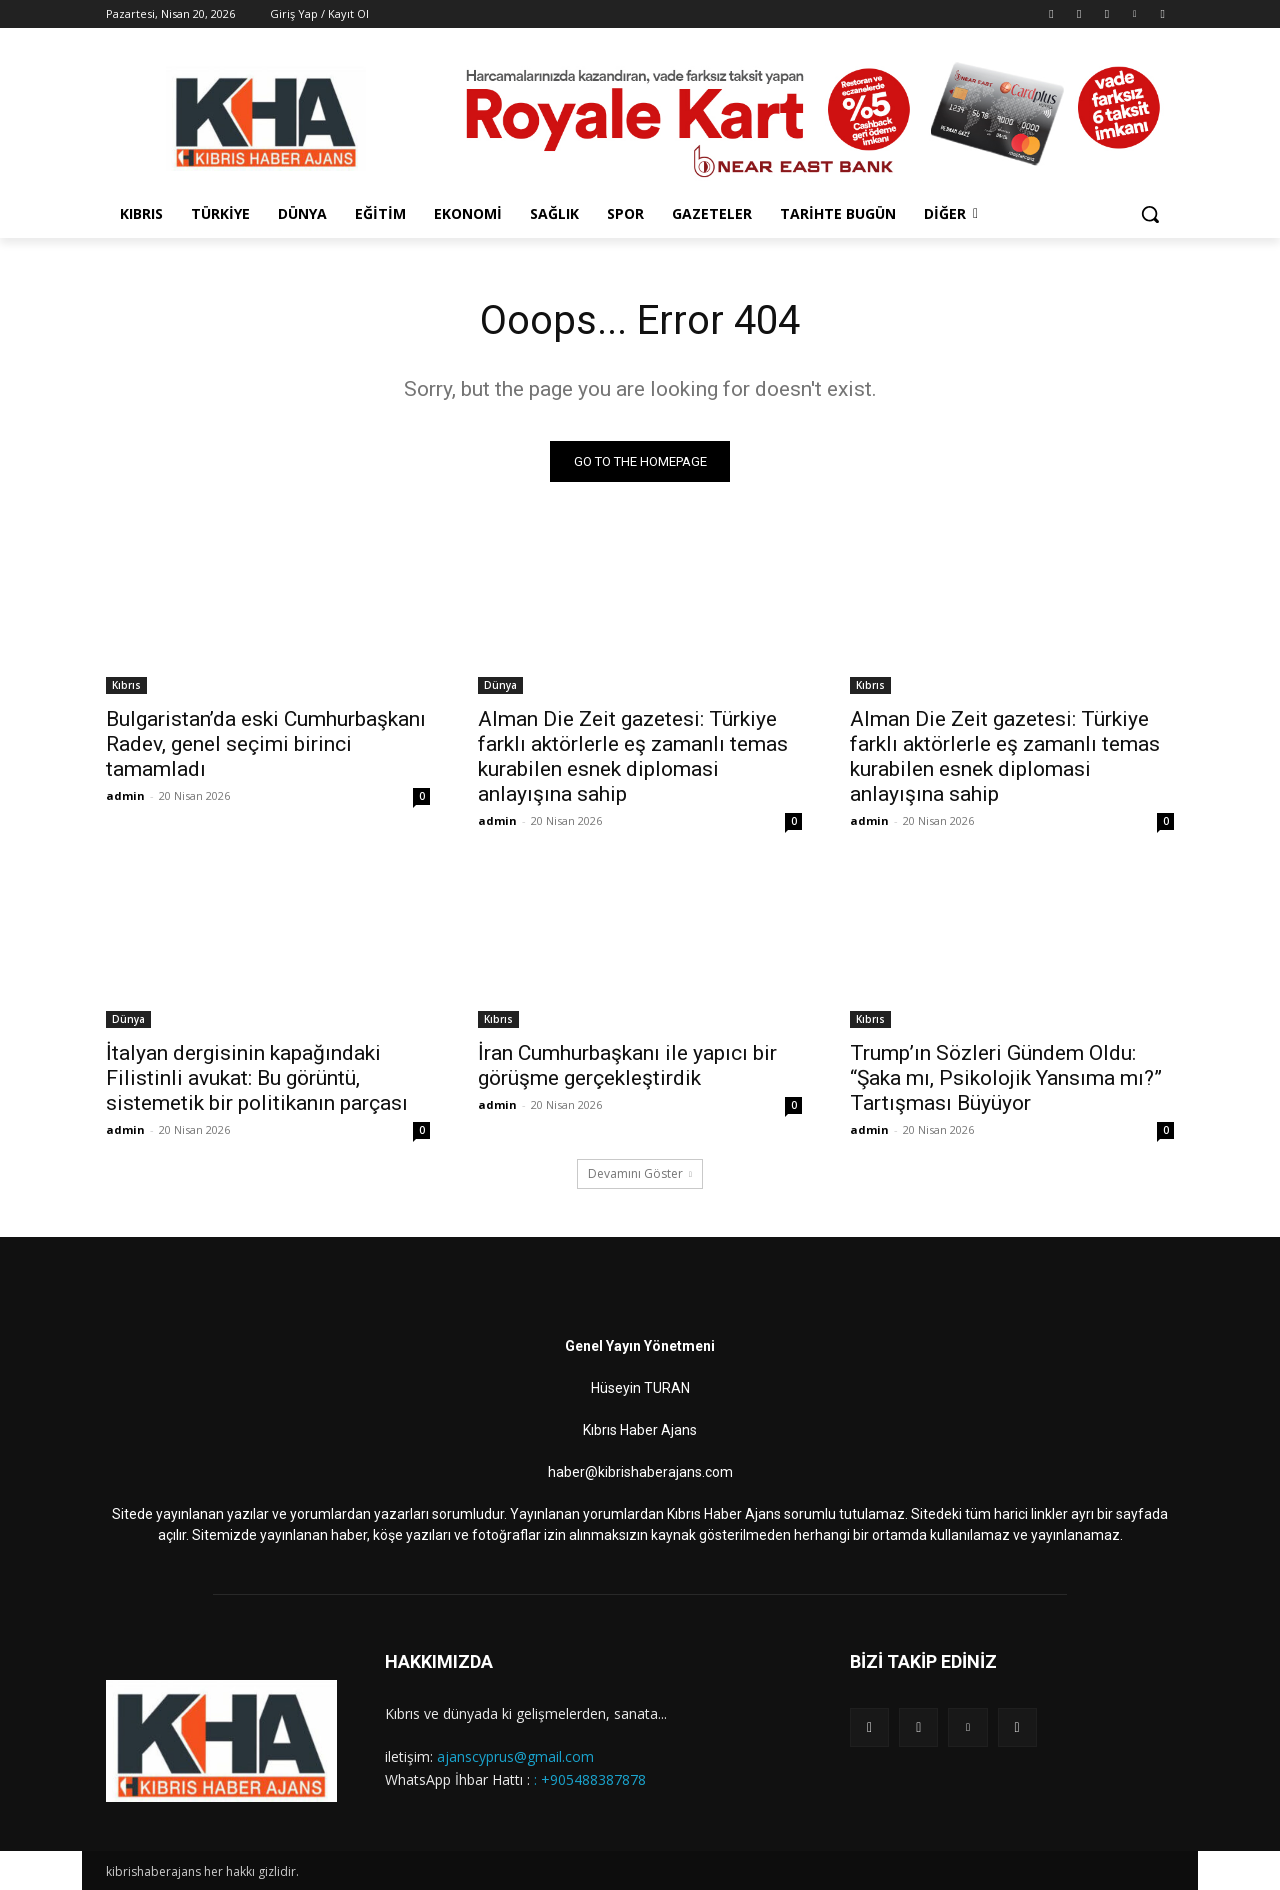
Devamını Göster (640, 1173)
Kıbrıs (126, 685)
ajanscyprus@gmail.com (515, 1756)
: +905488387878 (590, 1778)
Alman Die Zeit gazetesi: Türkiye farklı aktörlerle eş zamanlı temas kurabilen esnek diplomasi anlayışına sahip (633, 756)
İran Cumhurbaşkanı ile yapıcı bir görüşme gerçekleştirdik (627, 1065)
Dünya (500, 685)
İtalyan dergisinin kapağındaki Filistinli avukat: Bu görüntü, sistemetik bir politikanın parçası (257, 1078)
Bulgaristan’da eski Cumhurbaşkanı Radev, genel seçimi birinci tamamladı (266, 744)
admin (125, 795)
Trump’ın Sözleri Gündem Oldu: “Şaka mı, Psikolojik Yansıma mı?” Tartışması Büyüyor (1006, 1078)
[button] (1150, 214)
